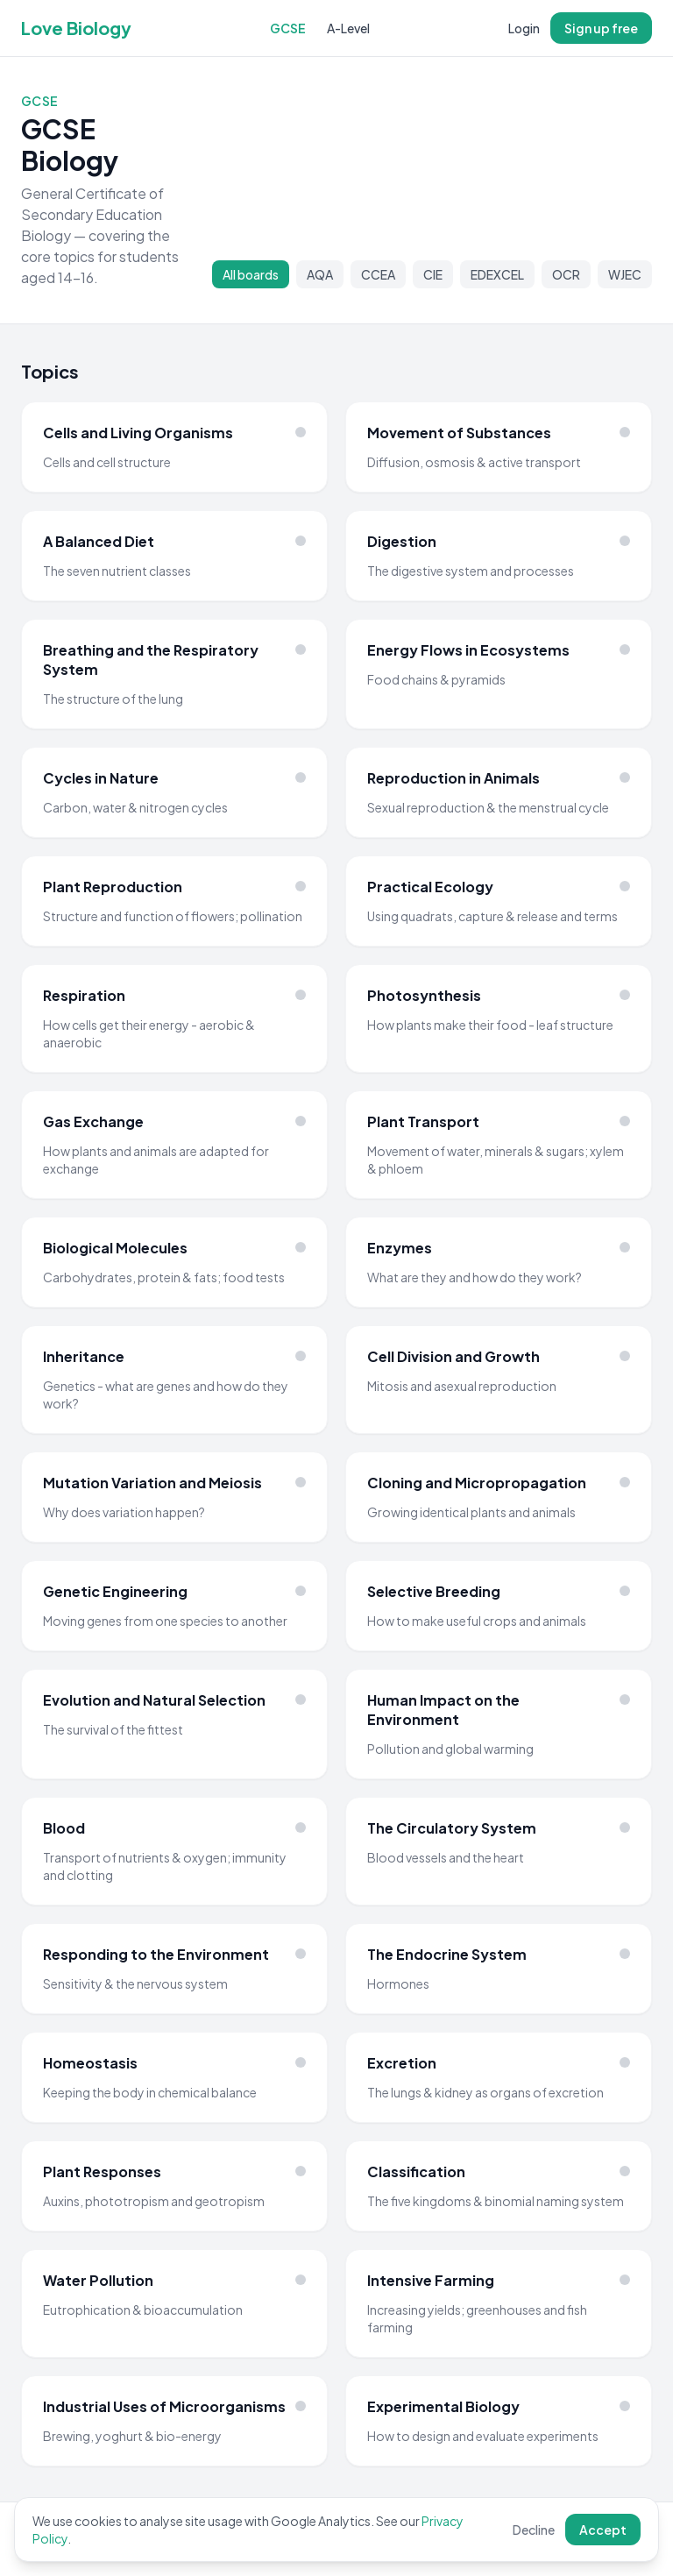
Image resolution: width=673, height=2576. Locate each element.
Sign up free (601, 28)
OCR (566, 274)
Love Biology (76, 28)
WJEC (624, 274)
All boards (251, 274)
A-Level (348, 28)
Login (524, 28)
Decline (534, 2529)
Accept (603, 2529)
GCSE (288, 28)
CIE (433, 274)
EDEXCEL (497, 274)
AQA (320, 274)
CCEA (378, 274)
